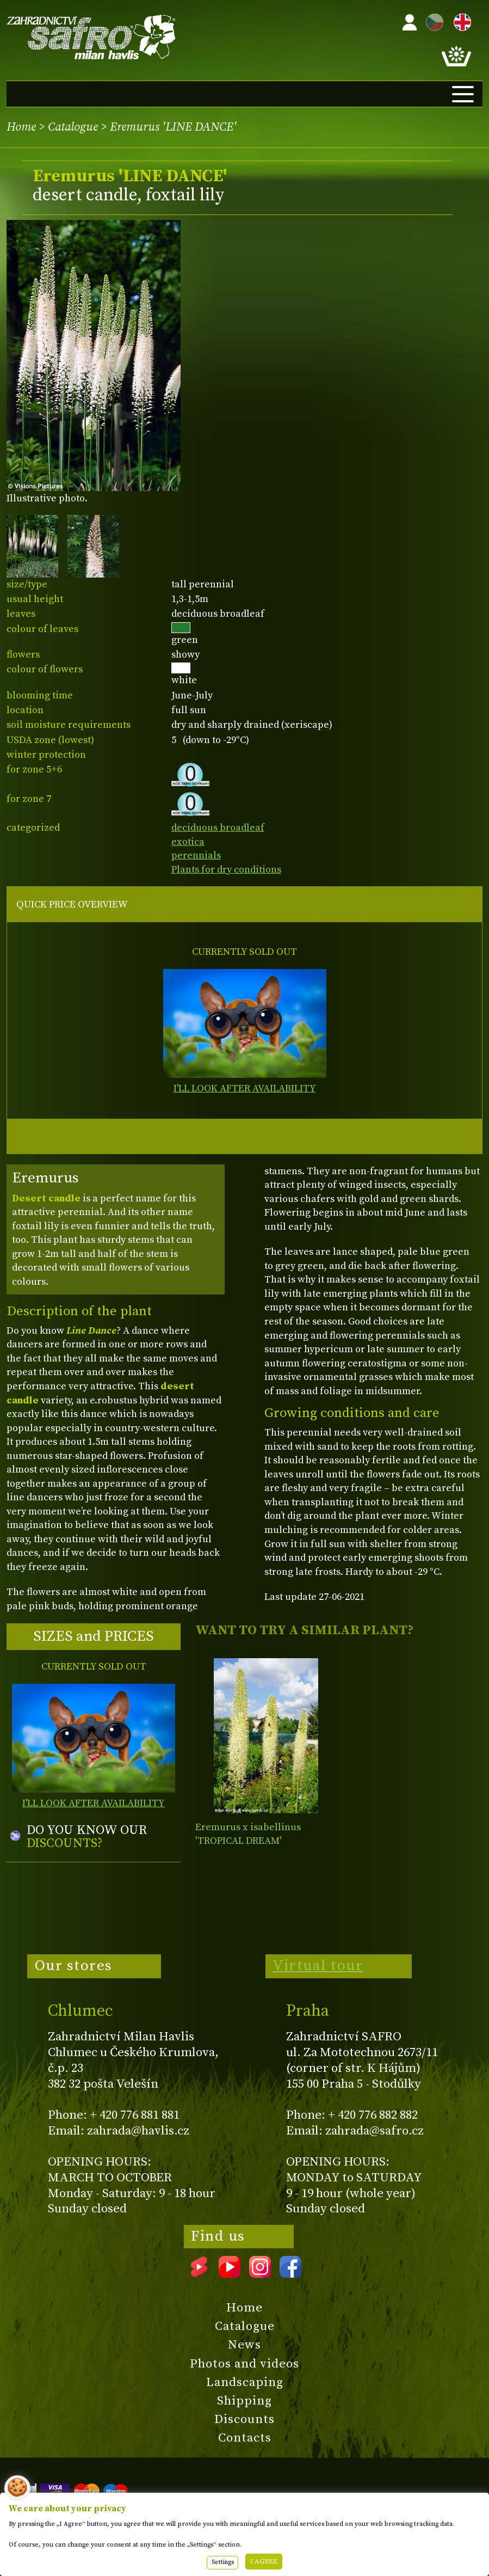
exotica (188, 842)
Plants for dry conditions (226, 869)
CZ (432, 20)
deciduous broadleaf (217, 827)
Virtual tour (318, 1965)
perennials (196, 855)
